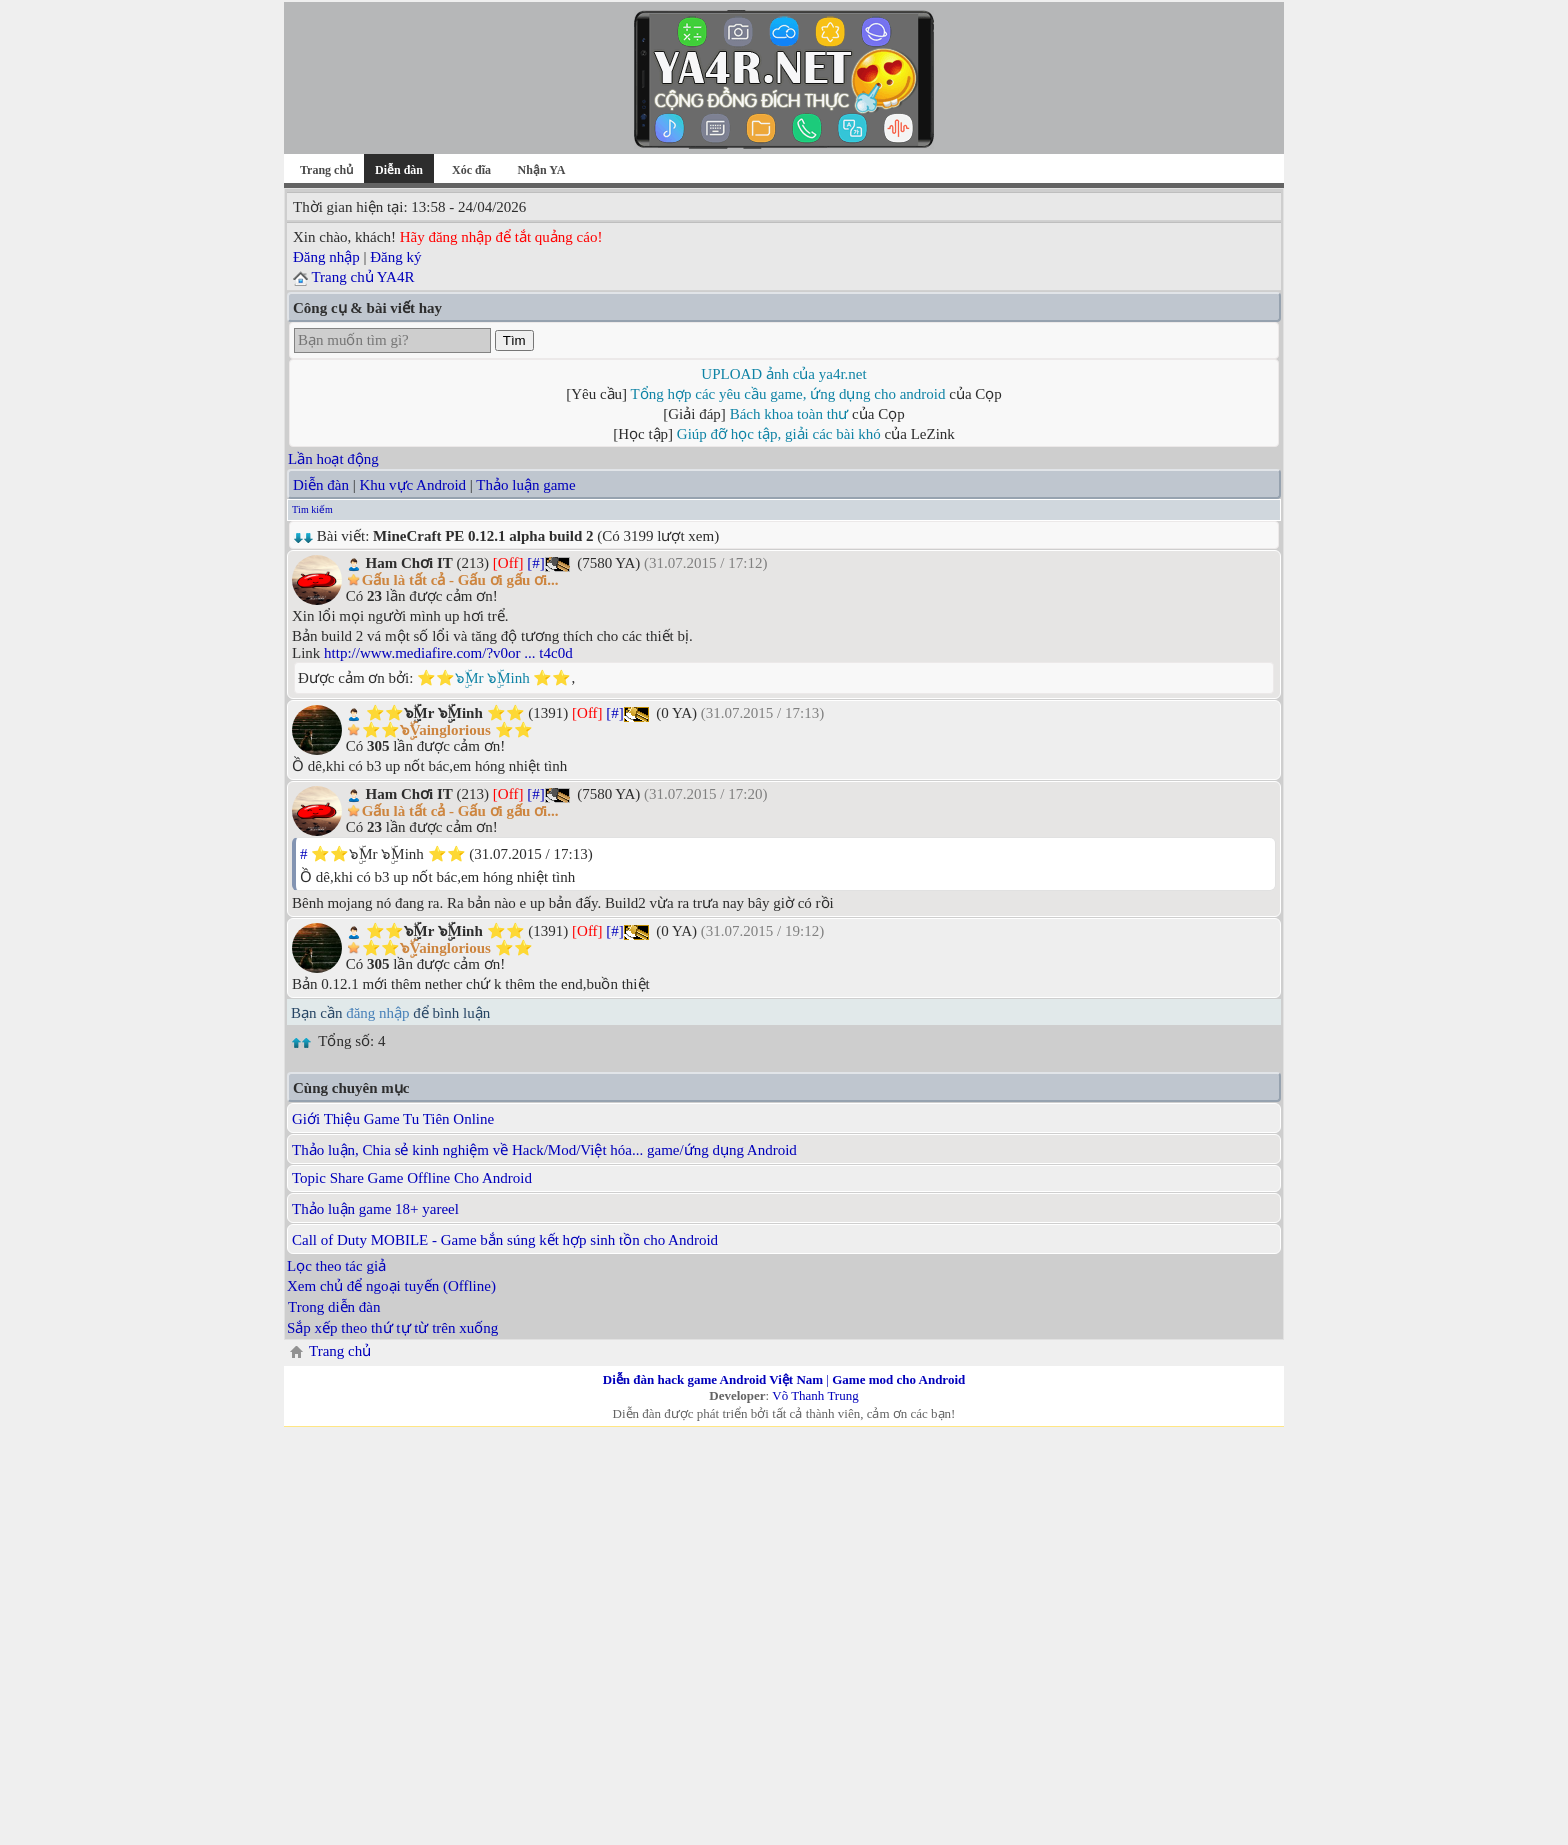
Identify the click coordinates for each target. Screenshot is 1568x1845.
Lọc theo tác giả (336, 1266)
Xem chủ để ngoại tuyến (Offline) (391, 1286)
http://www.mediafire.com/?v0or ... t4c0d (448, 653)
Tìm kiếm (312, 509)
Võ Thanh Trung (815, 1395)
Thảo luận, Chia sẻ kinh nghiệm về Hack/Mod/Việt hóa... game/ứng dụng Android (544, 1150)
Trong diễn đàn (334, 1307)
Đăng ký (395, 257)
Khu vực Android (412, 485)
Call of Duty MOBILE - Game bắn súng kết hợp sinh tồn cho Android (505, 1240)
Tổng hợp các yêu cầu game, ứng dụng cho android (788, 394)
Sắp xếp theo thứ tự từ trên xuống (392, 1328)
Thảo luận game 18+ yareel (375, 1209)
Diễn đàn (321, 485)
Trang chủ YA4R (362, 277)
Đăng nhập (326, 257)
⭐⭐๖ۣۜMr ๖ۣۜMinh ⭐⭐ (494, 678)
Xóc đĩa (471, 170)
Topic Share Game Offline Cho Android (412, 1178)
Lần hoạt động (333, 459)
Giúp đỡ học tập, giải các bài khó (779, 434)
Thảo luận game (525, 485)
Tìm (514, 340)
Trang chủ (326, 170)
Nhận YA (542, 170)
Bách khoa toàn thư (789, 414)
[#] (536, 563)
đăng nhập (377, 1013)
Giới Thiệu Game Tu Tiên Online (393, 1119)
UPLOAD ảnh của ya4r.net (783, 374)
